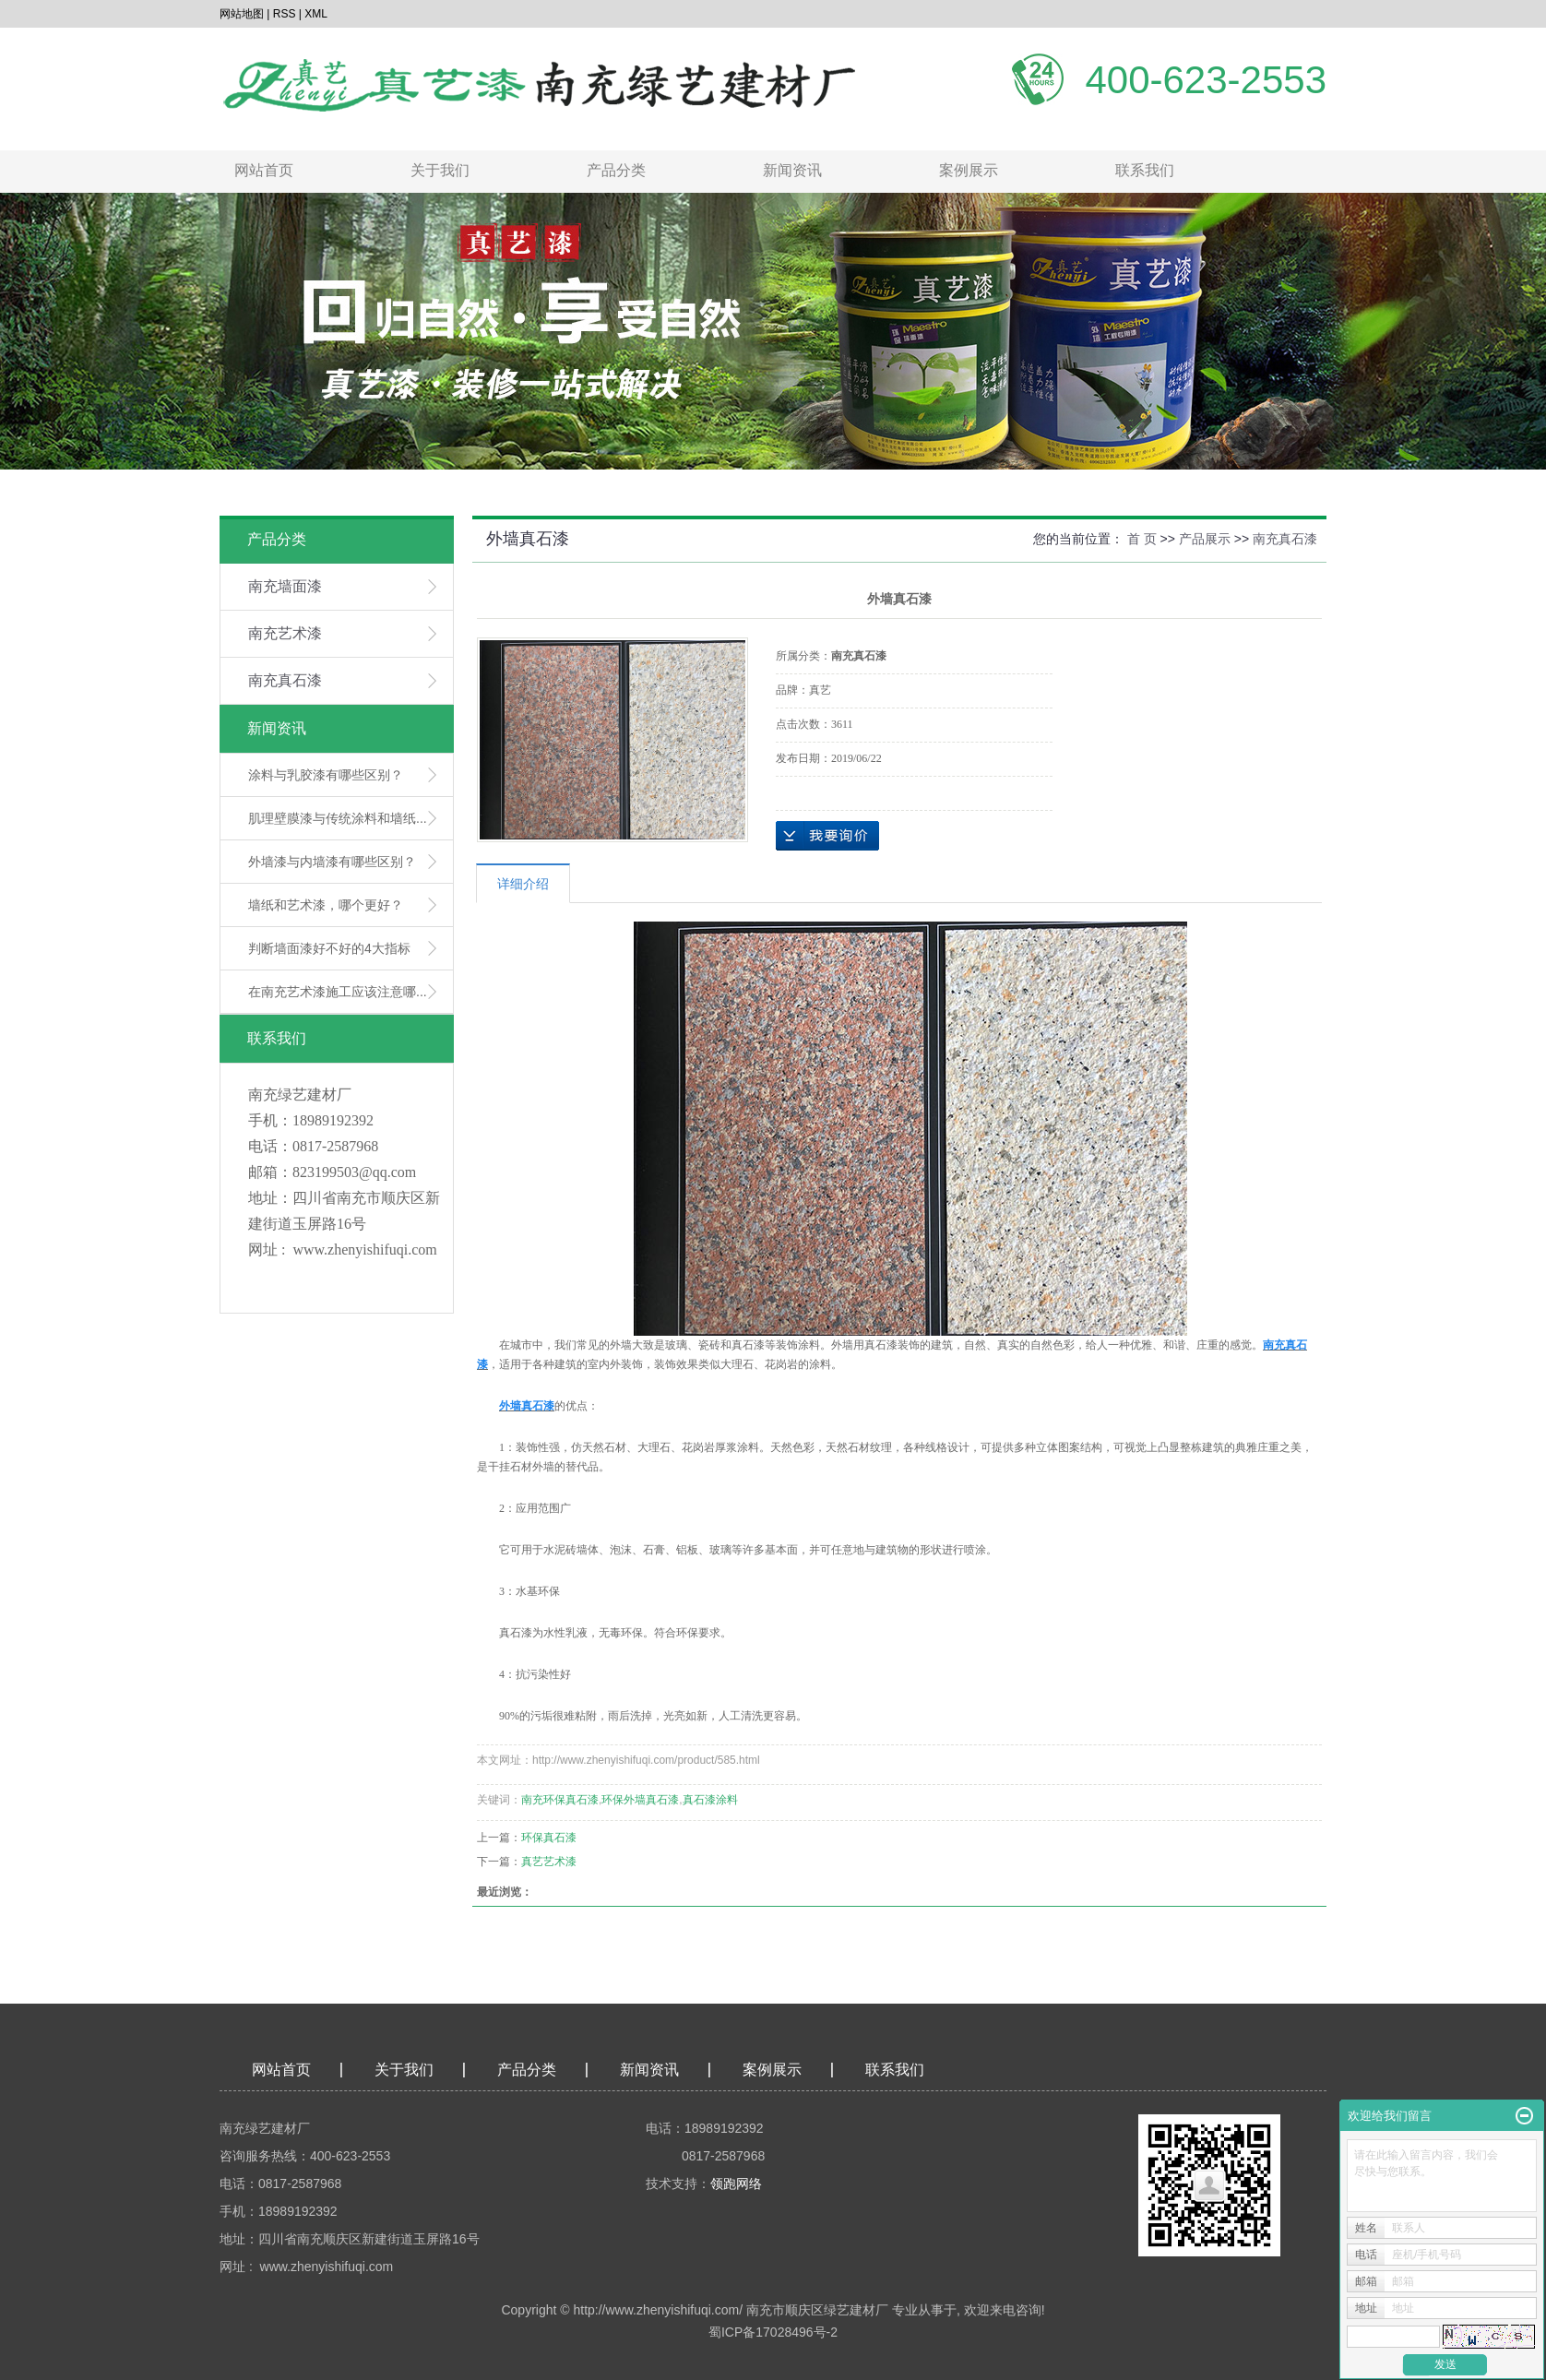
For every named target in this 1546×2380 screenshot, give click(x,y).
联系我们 (1144, 170)
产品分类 (616, 170)
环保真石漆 (549, 1837)
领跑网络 (736, 2183)
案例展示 (968, 170)
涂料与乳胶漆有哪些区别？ (325, 775)
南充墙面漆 (285, 586)
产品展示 (1205, 538)
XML (315, 13)
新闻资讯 (792, 170)
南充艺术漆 (285, 633)
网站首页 (263, 170)
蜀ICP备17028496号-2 (773, 2332)
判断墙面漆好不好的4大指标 (329, 948)
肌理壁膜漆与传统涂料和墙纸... (337, 818)
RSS (284, 13)
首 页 (1142, 538)
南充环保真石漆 (560, 1799)
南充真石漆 (285, 680)
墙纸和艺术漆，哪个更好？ (325, 905)
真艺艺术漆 (549, 1861)
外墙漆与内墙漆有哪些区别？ (332, 861)
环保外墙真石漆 (640, 1799)
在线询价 (827, 836)
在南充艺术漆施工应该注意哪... (337, 991)
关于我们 (440, 170)
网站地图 (242, 13)
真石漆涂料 (710, 1799)
